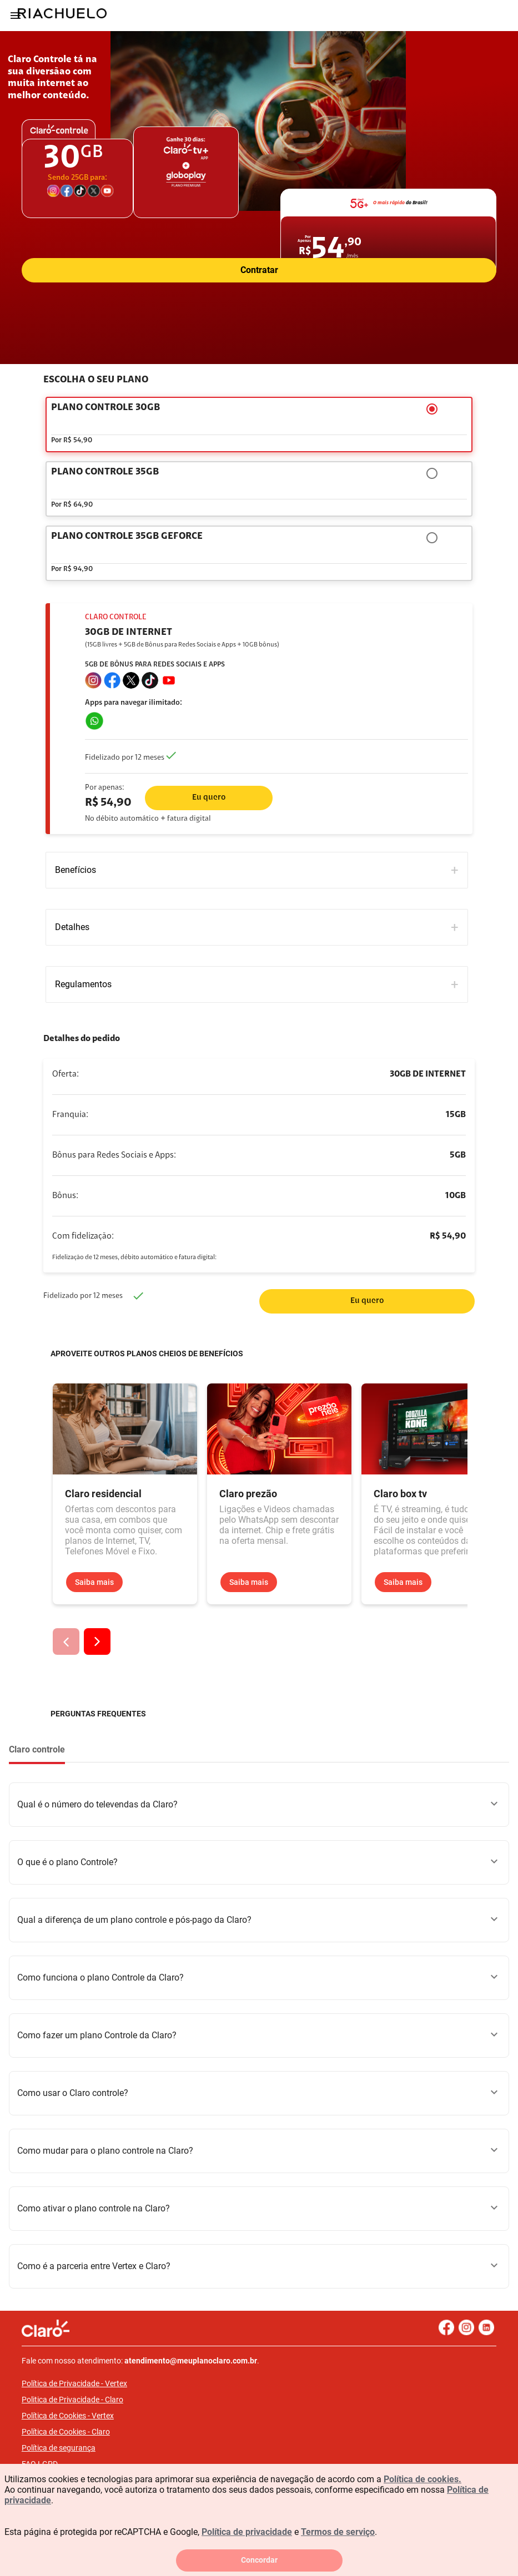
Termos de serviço (338, 2532)
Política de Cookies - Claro (66, 2431)
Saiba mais (94, 1582)
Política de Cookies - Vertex (68, 2415)
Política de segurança (58, 2447)
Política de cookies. (422, 2479)
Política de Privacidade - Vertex (74, 2383)
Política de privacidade (247, 2532)
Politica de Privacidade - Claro (72, 2399)
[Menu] (16, 16)
